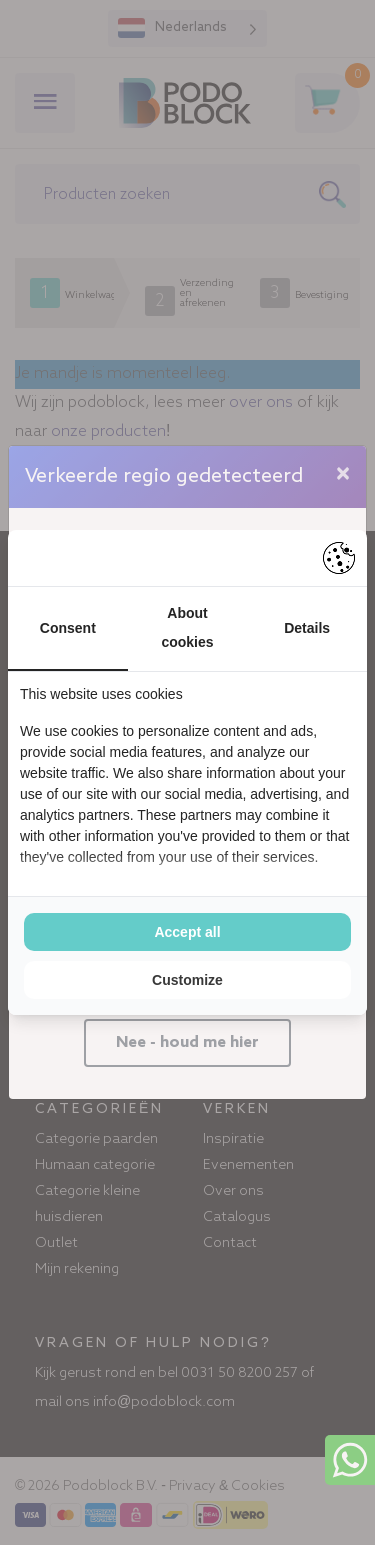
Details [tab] (307, 628)
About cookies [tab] (187, 627)
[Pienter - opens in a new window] (339, 558)
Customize (187, 980)
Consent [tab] (68, 628)
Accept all (187, 932)
